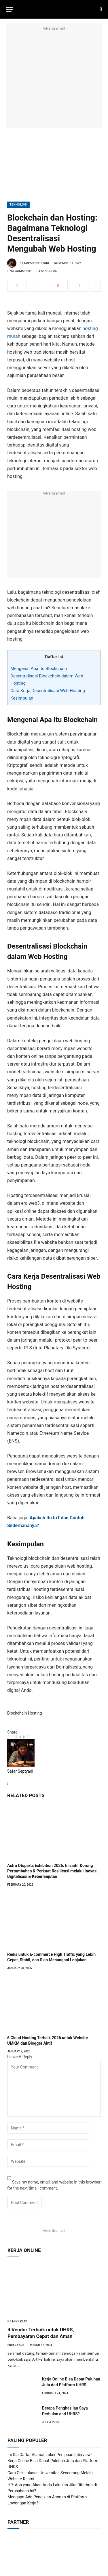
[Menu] (9, 9)
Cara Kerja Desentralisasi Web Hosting (47, 690)
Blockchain (17, 1713)
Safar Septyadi (36, 263)
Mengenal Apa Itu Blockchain (38, 668)
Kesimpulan (21, 698)
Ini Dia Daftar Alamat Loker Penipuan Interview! (49, 2454)
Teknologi (18, 204)
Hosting (35, 1713)
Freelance (15, 2345)
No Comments (19, 271)
